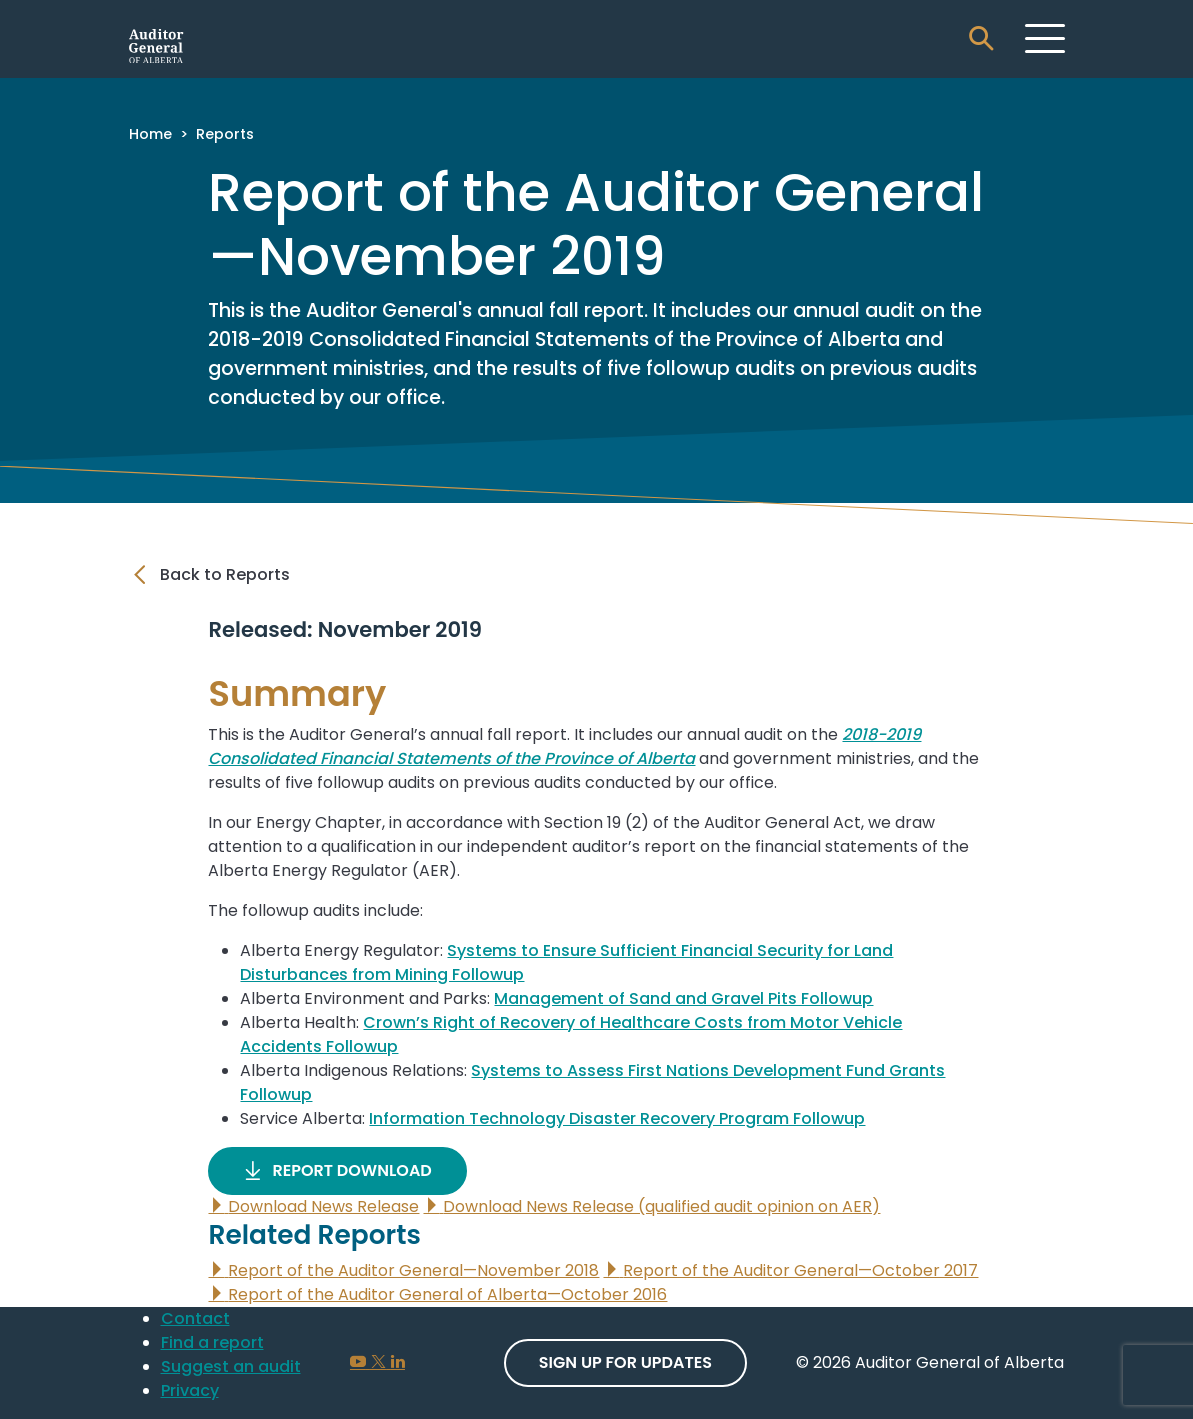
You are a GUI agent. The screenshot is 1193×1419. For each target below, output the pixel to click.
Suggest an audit (231, 1366)
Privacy (190, 1390)
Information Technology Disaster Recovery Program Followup (617, 1118)
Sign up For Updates (625, 1362)
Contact (195, 1318)
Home (150, 134)
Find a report (212, 1342)
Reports (225, 134)
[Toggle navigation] (1045, 38)
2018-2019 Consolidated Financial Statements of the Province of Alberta (564, 746)
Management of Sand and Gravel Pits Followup (683, 998)
